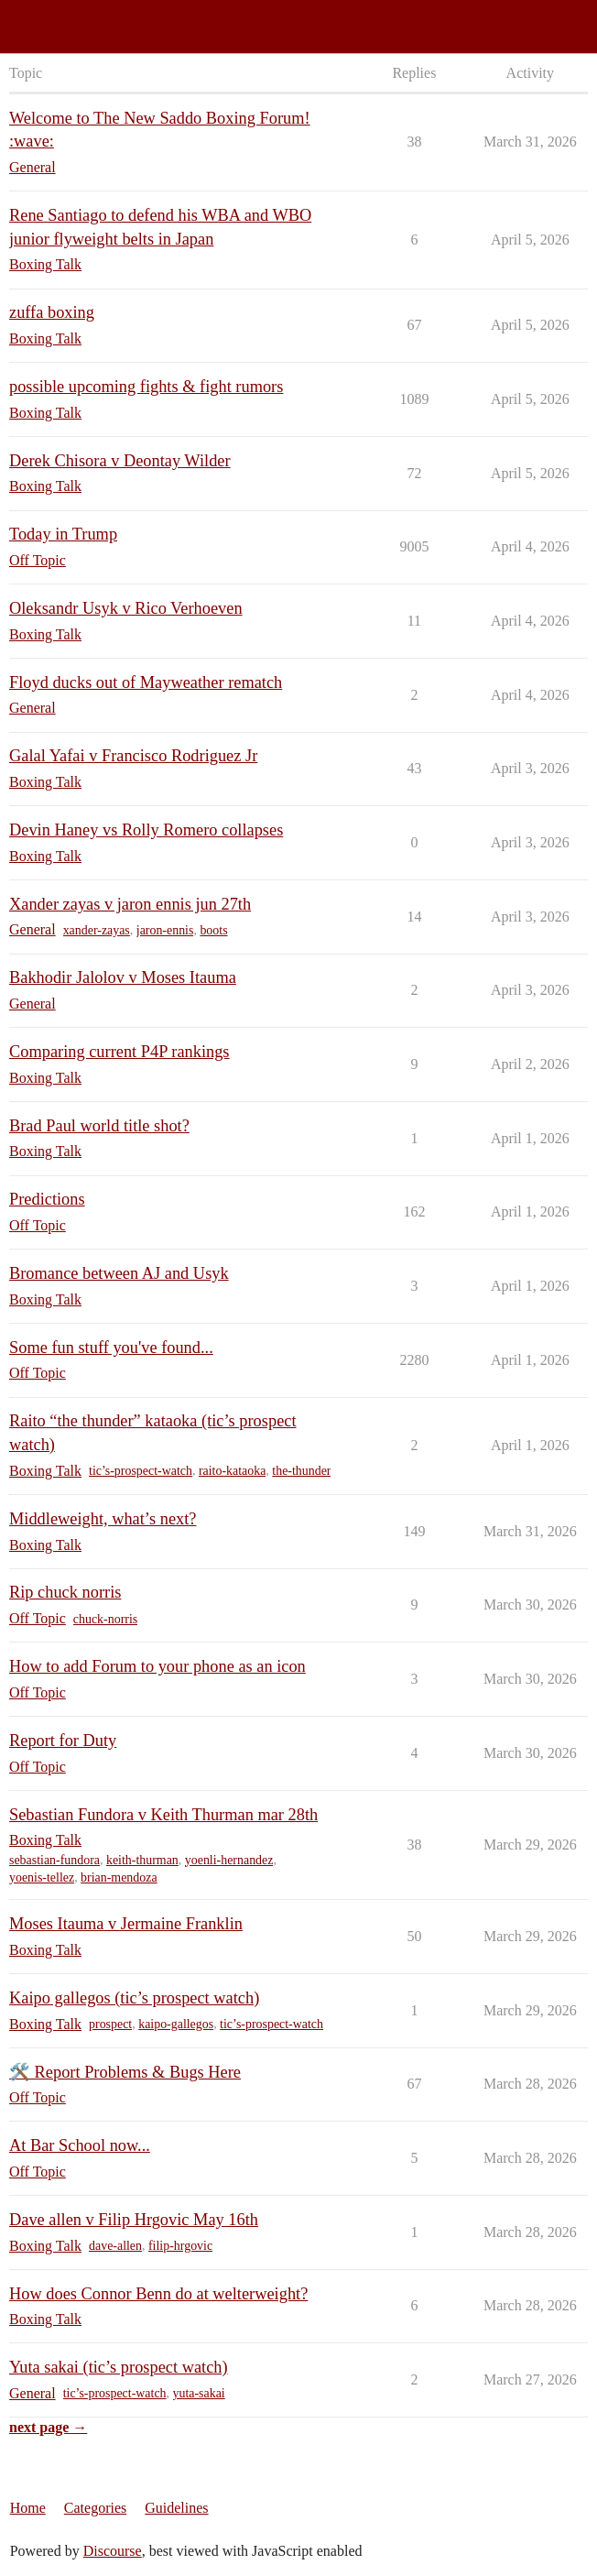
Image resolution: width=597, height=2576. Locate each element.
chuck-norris (105, 1619)
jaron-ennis (165, 930)
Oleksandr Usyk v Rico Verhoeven (126, 608)
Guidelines (176, 2508)
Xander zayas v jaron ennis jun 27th (130, 904)
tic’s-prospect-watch (140, 1471)
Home (28, 2508)
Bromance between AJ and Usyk (119, 1273)
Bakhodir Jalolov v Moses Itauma (122, 977)
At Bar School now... (79, 2145)
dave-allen (115, 2246)
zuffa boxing (51, 312)
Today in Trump (63, 534)
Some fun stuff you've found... (111, 1347)
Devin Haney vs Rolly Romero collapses (146, 830)
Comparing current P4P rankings (119, 1051)
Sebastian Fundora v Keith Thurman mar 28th (163, 1815)
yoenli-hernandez (229, 1860)
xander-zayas (96, 930)
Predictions (47, 1199)
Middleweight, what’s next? (102, 1519)
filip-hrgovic (180, 2246)
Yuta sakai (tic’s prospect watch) (118, 2367)
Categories (95, 2508)
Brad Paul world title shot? (99, 1126)
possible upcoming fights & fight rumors (146, 386)
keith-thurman (142, 1860)
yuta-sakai (199, 2393)
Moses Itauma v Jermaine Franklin (126, 1924)
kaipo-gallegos (175, 2024)
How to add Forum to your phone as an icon (157, 1666)
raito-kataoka (232, 1471)
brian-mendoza (119, 1877)
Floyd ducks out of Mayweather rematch (145, 682)
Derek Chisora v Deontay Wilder (120, 461)
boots (213, 930)
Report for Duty (62, 1740)
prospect (110, 2024)
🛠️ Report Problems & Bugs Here (125, 2072)
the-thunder (301, 1471)
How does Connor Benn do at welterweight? (158, 2294)
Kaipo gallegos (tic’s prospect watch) (134, 1998)
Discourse (112, 2551)
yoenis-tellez (41, 1877)
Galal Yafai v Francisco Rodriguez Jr (133, 756)
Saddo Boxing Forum (72, 19)
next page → (48, 2427)
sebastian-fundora (54, 1860)
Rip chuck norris (65, 1592)
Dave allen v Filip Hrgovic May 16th (133, 2219)
